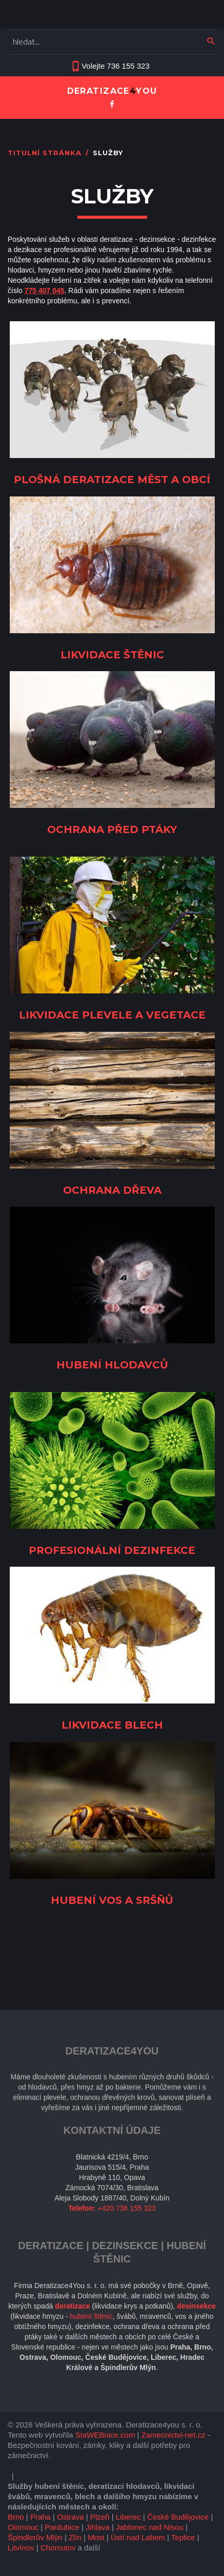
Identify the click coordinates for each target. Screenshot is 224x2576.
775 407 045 (45, 290)
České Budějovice (178, 2516)
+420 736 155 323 (127, 2208)
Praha (40, 2516)
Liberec (128, 2516)
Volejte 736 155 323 (116, 65)
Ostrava (70, 2516)
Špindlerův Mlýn (35, 2537)
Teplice (183, 2537)
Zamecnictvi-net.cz (173, 2434)
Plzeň (100, 2516)
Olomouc (23, 2527)
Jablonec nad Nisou (150, 2527)
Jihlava (98, 2527)
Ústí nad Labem (138, 2537)
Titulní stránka (45, 153)
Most (96, 2537)
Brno (16, 2516)
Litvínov (21, 2547)
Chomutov (57, 2547)
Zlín (75, 2537)
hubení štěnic (91, 2316)
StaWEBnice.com (105, 2434)
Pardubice (62, 2527)
